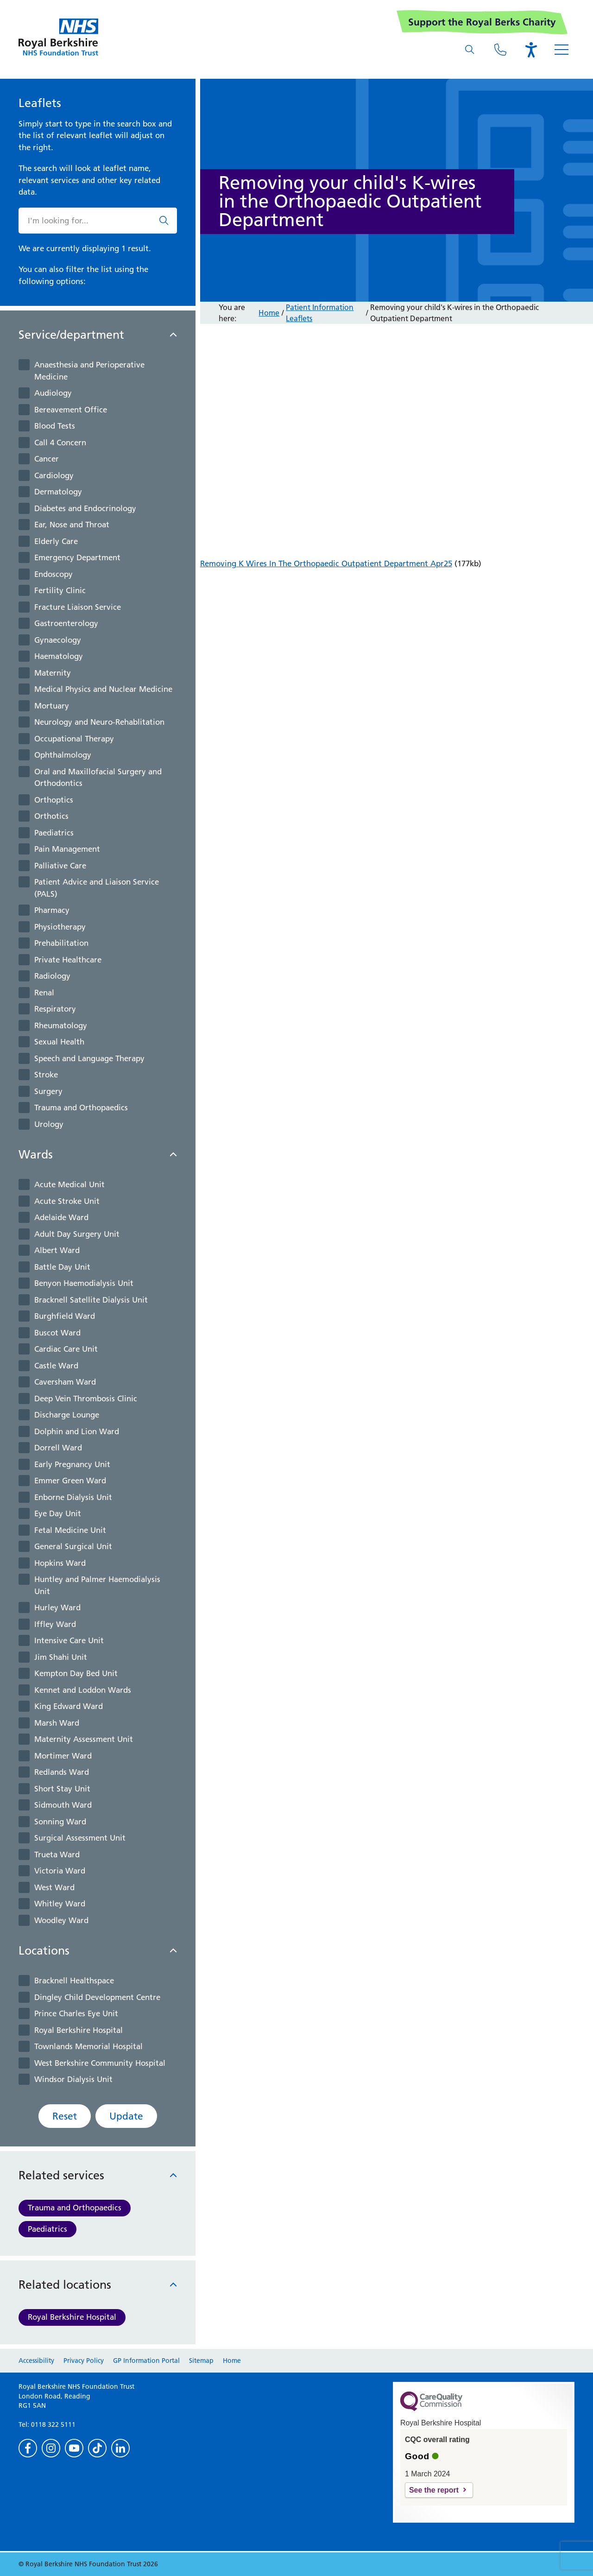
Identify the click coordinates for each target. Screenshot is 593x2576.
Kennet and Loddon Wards (82, 1690)
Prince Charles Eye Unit (76, 2013)
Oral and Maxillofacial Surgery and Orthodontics (98, 777)
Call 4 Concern (60, 442)
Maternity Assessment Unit (83, 1739)
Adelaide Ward (61, 1217)
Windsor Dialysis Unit (73, 2079)
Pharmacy (51, 910)
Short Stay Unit (62, 1788)
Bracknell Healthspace (74, 1980)
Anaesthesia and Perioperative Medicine (89, 370)
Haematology (58, 656)
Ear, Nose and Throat (71, 524)
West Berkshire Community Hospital (99, 2063)
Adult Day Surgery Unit (77, 1234)
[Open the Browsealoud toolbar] (531, 50)
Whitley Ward (59, 1903)
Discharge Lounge (66, 1414)
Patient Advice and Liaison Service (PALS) (96, 888)
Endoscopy (53, 574)
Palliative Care (60, 865)
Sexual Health (59, 1041)
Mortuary (51, 705)
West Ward (54, 1887)
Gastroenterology (66, 623)
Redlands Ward (61, 1772)
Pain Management (67, 849)
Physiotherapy (60, 926)
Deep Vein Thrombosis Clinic (85, 1398)
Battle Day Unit (62, 1267)
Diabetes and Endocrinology (85, 508)
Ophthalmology (62, 755)
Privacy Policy (83, 2360)
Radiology (52, 976)
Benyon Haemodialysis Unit (83, 1283)
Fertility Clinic (60, 590)
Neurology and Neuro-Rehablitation (99, 722)
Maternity (52, 672)
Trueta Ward (57, 1854)
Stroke (46, 1074)
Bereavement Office (70, 409)
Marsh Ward (56, 1723)
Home (269, 312)
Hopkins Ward (60, 1563)
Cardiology (54, 475)
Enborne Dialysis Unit (73, 1497)
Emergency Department (77, 557)
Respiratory (55, 1008)
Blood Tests (54, 425)
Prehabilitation (61, 943)
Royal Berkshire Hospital (78, 2030)
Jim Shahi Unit (60, 1657)
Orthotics (51, 816)
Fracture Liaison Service (77, 607)
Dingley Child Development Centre (97, 1997)
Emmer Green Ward (70, 1480)
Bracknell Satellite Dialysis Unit (91, 1299)
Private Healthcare (67, 959)
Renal (44, 992)
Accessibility (36, 2360)
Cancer (46, 458)
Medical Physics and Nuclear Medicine (103, 689)
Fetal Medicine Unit (70, 1530)
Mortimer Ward (63, 1755)
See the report (434, 2490)
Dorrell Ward (58, 1447)
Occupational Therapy (74, 738)
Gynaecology (57, 640)
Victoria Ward (59, 1870)
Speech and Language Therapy (89, 1058)
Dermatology (58, 491)
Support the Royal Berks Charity (482, 22)
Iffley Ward (55, 1624)
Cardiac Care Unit (66, 1349)
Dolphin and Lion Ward (76, 1431)
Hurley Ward (57, 1607)
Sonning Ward (60, 1821)
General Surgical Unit (73, 1546)
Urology (48, 1124)
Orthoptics (53, 799)
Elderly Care (56, 541)
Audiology (53, 393)
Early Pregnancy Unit (72, 1464)
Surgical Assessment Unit (80, 1837)
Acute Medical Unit (69, 1184)
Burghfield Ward (64, 1316)
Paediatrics (54, 832)
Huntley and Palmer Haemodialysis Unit (97, 1585)
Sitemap (201, 2360)
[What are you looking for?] (470, 50)
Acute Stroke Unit (67, 1201)
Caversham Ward (65, 1381)
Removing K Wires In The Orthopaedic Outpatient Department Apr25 (326, 563)
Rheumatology (60, 1025)
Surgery (48, 1091)
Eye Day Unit (57, 1513)
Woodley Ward (61, 1920)
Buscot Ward (57, 1332)
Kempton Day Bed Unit (76, 1673)
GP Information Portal (146, 2360)
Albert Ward (57, 1250)
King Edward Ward (68, 1706)
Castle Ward (56, 1365)
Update (126, 2116)
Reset (64, 2116)
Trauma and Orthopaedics (81, 1107)
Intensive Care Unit (69, 1640)
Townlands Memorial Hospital (88, 2046)
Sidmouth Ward (63, 1805)
